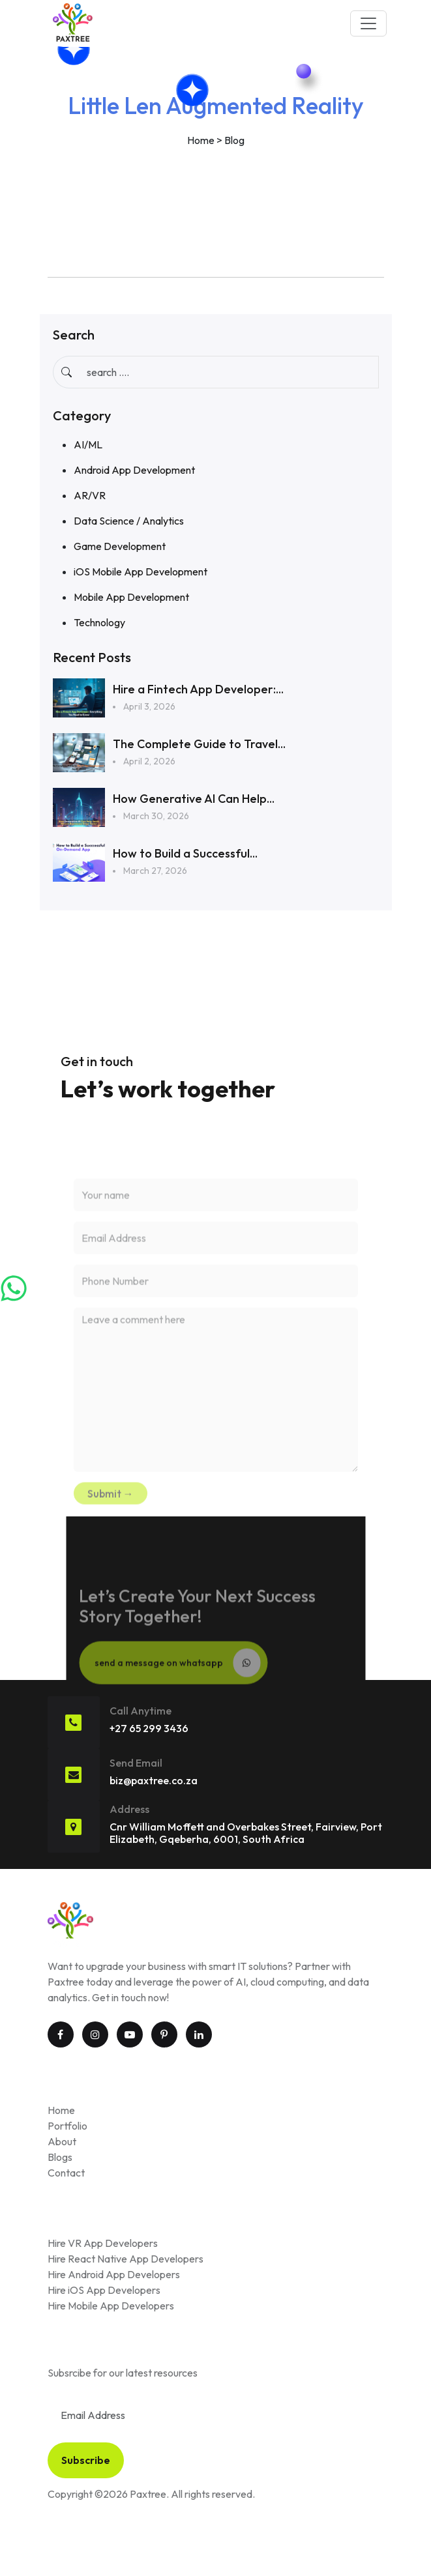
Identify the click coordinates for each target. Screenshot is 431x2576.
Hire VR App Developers (103, 2243)
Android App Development (134, 469)
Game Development (120, 546)
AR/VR (90, 495)
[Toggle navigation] (368, 23)
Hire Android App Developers (114, 2274)
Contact (66, 2172)
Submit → (110, 1510)
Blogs (60, 2157)
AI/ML (88, 444)
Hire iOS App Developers (104, 2289)
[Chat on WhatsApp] (15, 1288)
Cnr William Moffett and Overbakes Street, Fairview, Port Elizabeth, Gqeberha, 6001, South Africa (246, 1832)
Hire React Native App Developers (125, 2258)
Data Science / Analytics (129, 520)
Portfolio (67, 2125)
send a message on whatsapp (177, 1680)
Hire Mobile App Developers (111, 2305)
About (62, 2141)
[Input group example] (229, 372)
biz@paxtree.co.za (154, 1780)
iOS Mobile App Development (140, 571)
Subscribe (85, 2460)
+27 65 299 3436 (149, 1728)
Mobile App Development (131, 596)
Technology (99, 622)
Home (201, 140)
